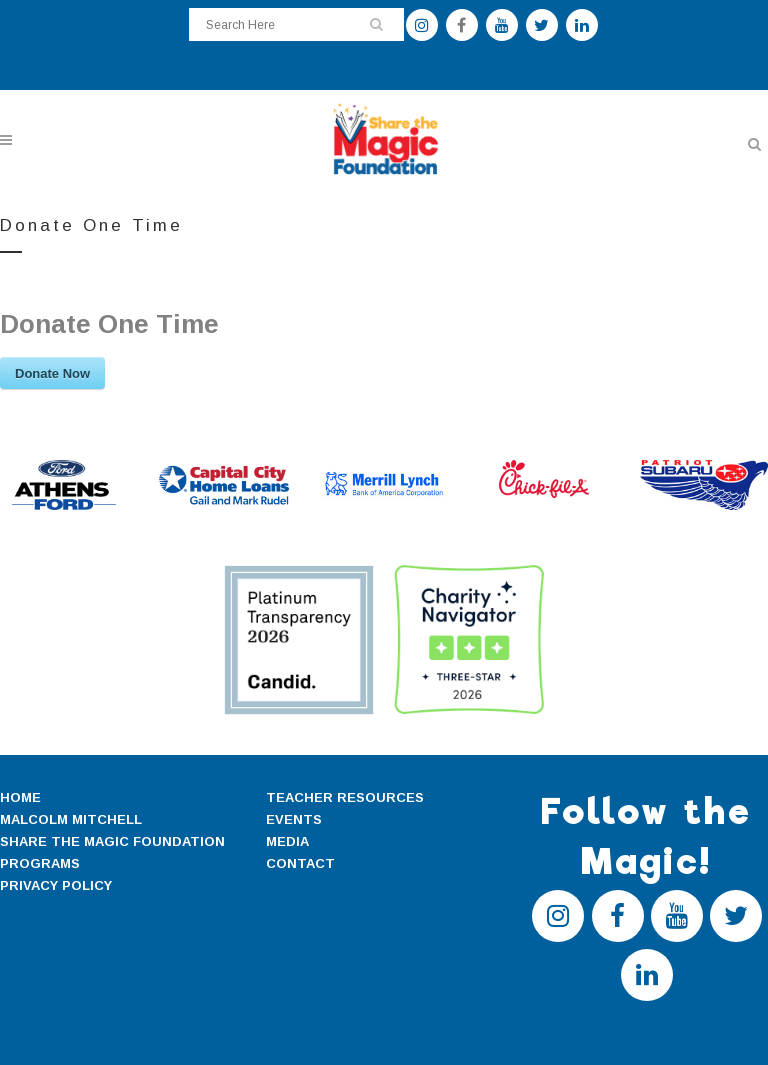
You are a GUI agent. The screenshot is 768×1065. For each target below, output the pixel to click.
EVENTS (294, 819)
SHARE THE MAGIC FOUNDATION (112, 841)
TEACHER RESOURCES (345, 797)
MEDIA (287, 841)
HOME (20, 797)
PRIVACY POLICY (56, 885)
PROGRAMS (40, 863)
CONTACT (300, 863)
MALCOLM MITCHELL (71, 819)
